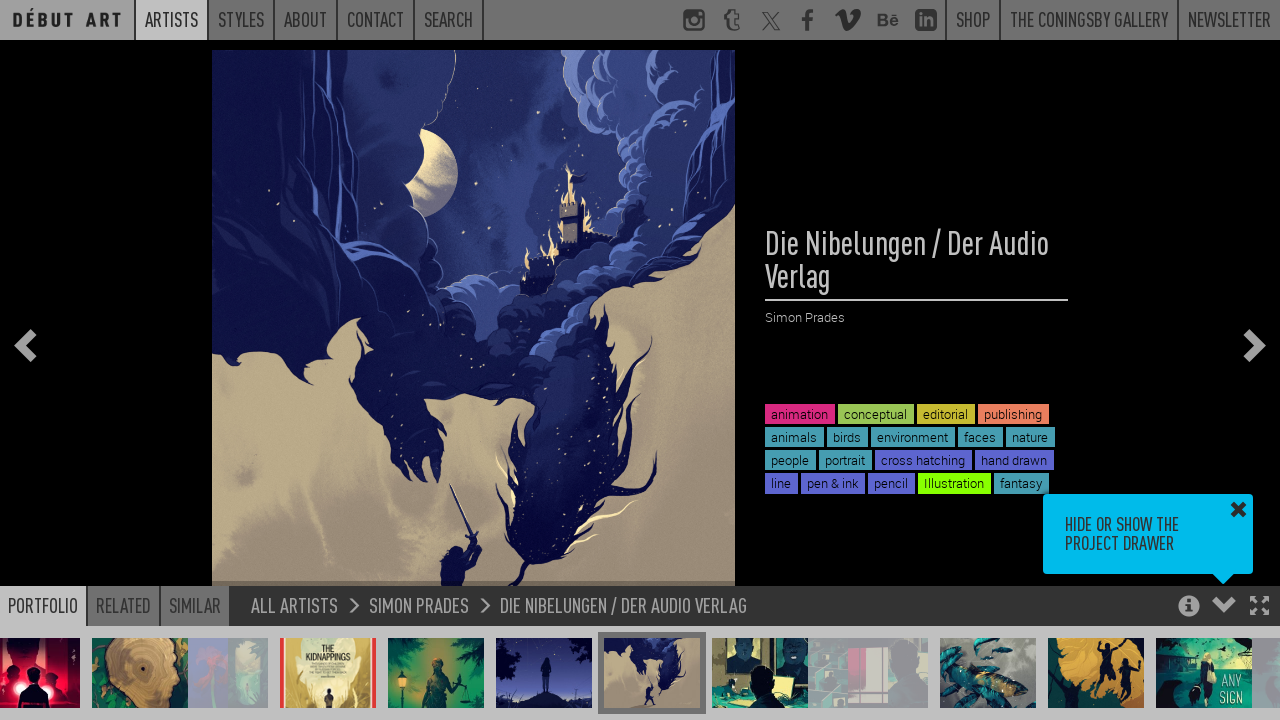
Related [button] (123, 605)
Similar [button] (195, 605)
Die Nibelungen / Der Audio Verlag (623, 604)
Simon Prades (419, 604)
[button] (1259, 607)
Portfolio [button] (43, 605)
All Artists (294, 604)
